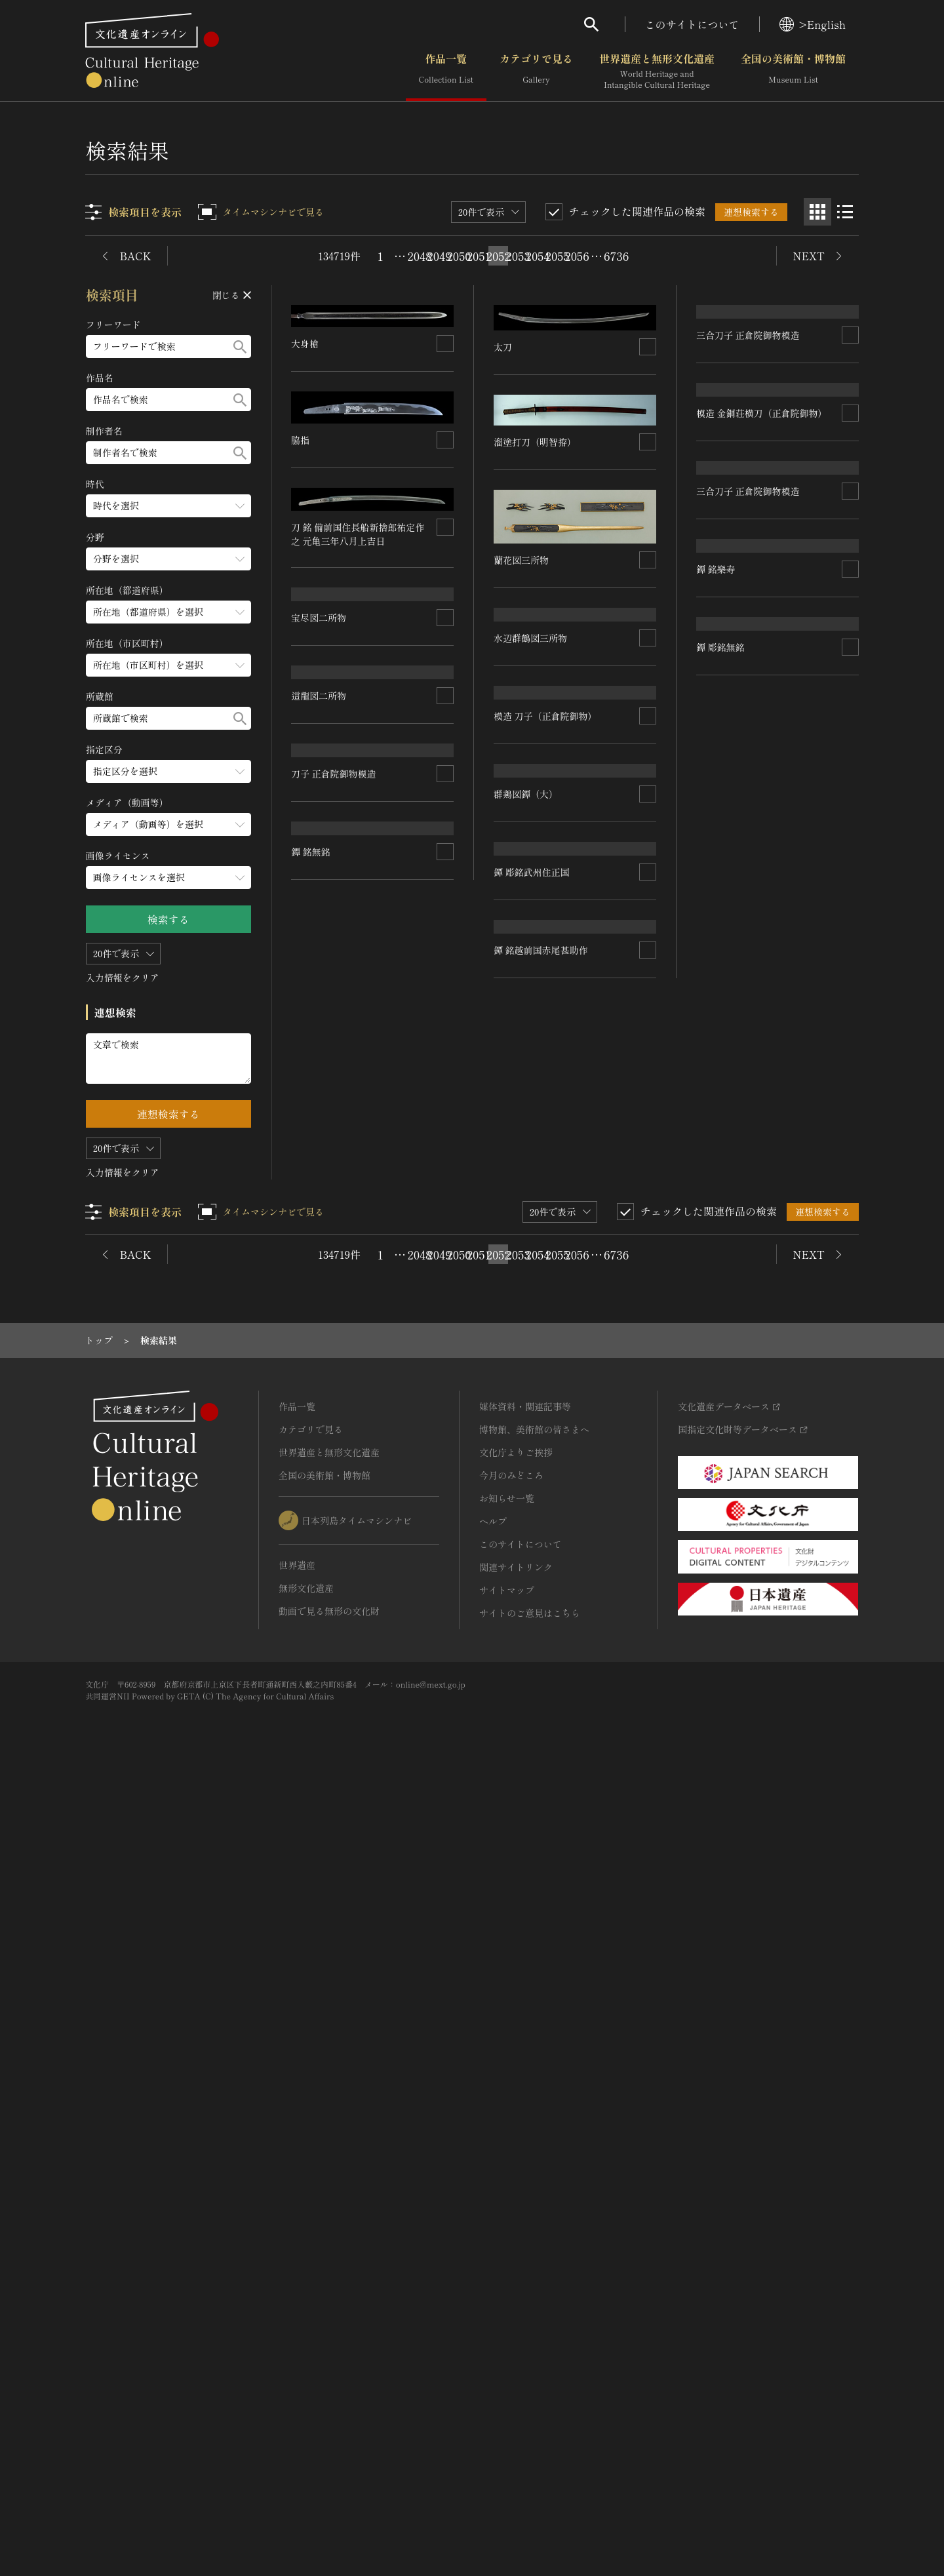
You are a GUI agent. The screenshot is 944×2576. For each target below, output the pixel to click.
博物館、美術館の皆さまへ (534, 2225)
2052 (498, 255)
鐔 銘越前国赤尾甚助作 (339, 1947)
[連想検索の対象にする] (445, 343)
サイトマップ (506, 2385)
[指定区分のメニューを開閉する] (168, 771)
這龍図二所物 (723, 561)
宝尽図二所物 (723, 401)
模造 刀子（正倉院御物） (343, 1229)
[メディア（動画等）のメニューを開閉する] (168, 824)
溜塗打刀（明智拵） (535, 352)
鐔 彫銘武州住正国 (734, 1376)
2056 (577, 255)
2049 (439, 255)
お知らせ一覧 (506, 2294)
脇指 (301, 439)
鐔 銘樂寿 (514, 1541)
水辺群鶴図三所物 (328, 769)
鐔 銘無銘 (311, 1699)
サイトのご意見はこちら (529, 2408)
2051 (478, 255)
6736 (616, 255)
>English (812, 24)
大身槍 (305, 343)
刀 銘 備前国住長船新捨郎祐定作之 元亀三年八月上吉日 (358, 534)
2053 (518, 255)
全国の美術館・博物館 (793, 71)
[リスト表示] (845, 212)
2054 (537, 255)
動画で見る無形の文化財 (329, 2406)
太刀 (301, 628)
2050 (459, 255)
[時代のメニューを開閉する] (168, 505)
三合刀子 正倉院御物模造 (546, 753)
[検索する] (240, 346)
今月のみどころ (511, 2271)
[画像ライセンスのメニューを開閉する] (168, 877)
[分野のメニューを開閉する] (168, 558)
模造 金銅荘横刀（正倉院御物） (357, 906)
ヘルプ (493, 2317)
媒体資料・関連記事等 (525, 2202)
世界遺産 (297, 2361)
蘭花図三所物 (521, 470)
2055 (557, 255)
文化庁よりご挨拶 (516, 2248)
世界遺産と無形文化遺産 (657, 71)
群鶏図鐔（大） (324, 1460)
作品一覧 (446, 71)
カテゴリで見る (536, 71)
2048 (419, 255)
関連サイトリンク (516, 2362)
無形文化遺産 (306, 2383)
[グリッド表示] (817, 212)
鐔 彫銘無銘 (720, 1613)
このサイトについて (692, 24)
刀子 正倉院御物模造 (738, 1138)
